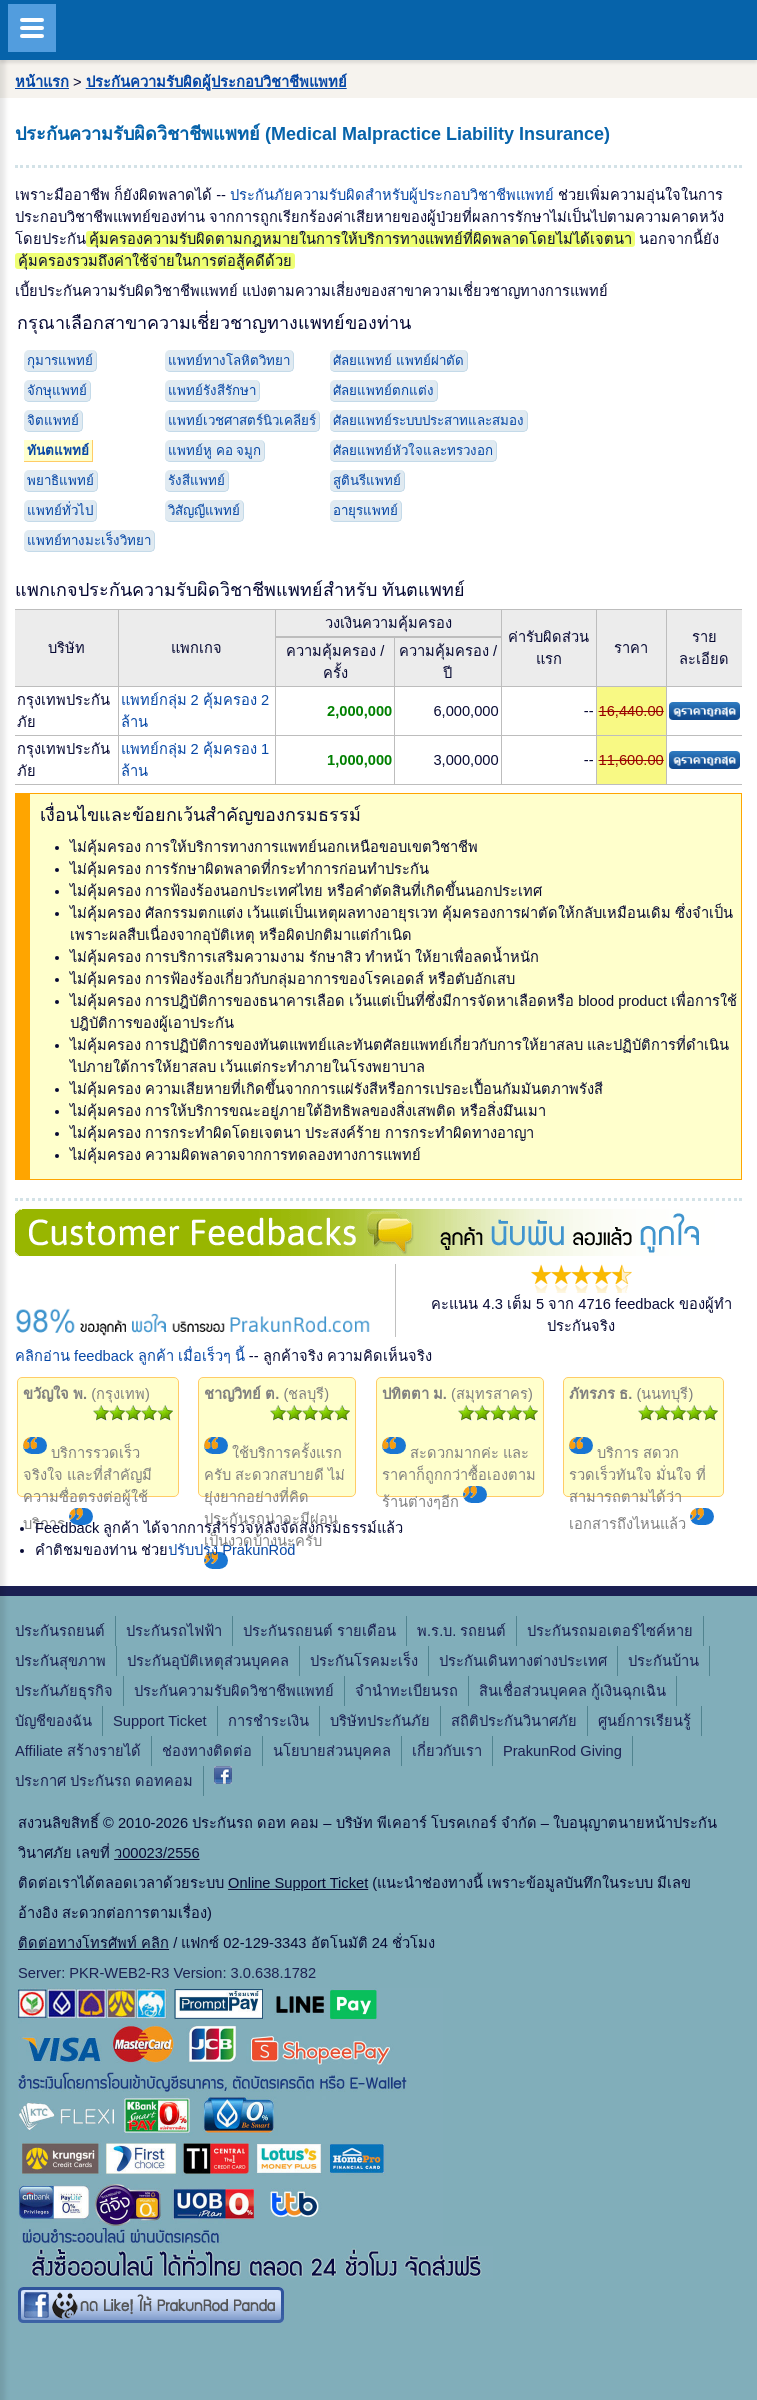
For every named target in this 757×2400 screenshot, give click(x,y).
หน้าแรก (42, 82)
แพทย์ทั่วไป (60, 510)
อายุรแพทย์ (365, 510)
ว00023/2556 (156, 1853)
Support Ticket (160, 1721)
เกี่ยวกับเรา (447, 1751)
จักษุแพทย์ (57, 390)
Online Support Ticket (298, 1883)
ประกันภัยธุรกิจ (64, 1691)
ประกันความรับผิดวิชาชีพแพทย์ (234, 1691)
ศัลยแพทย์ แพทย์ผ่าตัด (398, 360)
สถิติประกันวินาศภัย (514, 1721)
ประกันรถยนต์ (60, 1631)
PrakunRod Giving (562, 1751)
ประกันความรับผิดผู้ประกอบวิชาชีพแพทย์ (216, 82)
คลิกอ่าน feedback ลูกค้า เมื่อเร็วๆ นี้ (130, 1356)
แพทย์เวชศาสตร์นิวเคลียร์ (242, 420)
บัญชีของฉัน (53, 1721)
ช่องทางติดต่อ (207, 1751)
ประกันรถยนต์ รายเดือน (319, 1631)
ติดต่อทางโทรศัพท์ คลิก (93, 1943)
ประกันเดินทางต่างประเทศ (523, 1661)
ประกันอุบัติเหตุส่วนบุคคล (208, 1661)
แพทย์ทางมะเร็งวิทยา (89, 540)
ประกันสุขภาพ (60, 1661)
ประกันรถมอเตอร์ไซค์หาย (610, 1631)
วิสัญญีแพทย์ (204, 510)
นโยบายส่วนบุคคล (332, 1751)
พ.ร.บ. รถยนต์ (461, 1631)
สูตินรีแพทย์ (367, 480)
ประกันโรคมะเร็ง (364, 1661)
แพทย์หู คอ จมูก (214, 450)
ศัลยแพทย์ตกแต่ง (383, 390)
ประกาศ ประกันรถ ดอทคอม (104, 1781)
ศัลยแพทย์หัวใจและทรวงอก (413, 450)
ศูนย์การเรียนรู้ (644, 1721)
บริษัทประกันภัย (380, 1721)
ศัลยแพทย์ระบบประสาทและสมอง (428, 420)
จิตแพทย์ (53, 420)
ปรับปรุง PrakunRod (231, 1550)
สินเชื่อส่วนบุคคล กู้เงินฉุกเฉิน (572, 1691)
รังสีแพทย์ (196, 480)
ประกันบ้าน (663, 1661)
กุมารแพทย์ (60, 360)
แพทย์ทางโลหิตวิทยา (229, 360)
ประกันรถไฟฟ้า (174, 1631)
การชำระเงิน (268, 1721)
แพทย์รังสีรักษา (212, 390)
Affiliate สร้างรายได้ (78, 1751)
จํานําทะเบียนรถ (406, 1691)
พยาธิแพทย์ (60, 480)
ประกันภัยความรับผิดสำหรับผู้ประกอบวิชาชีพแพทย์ (392, 195)
